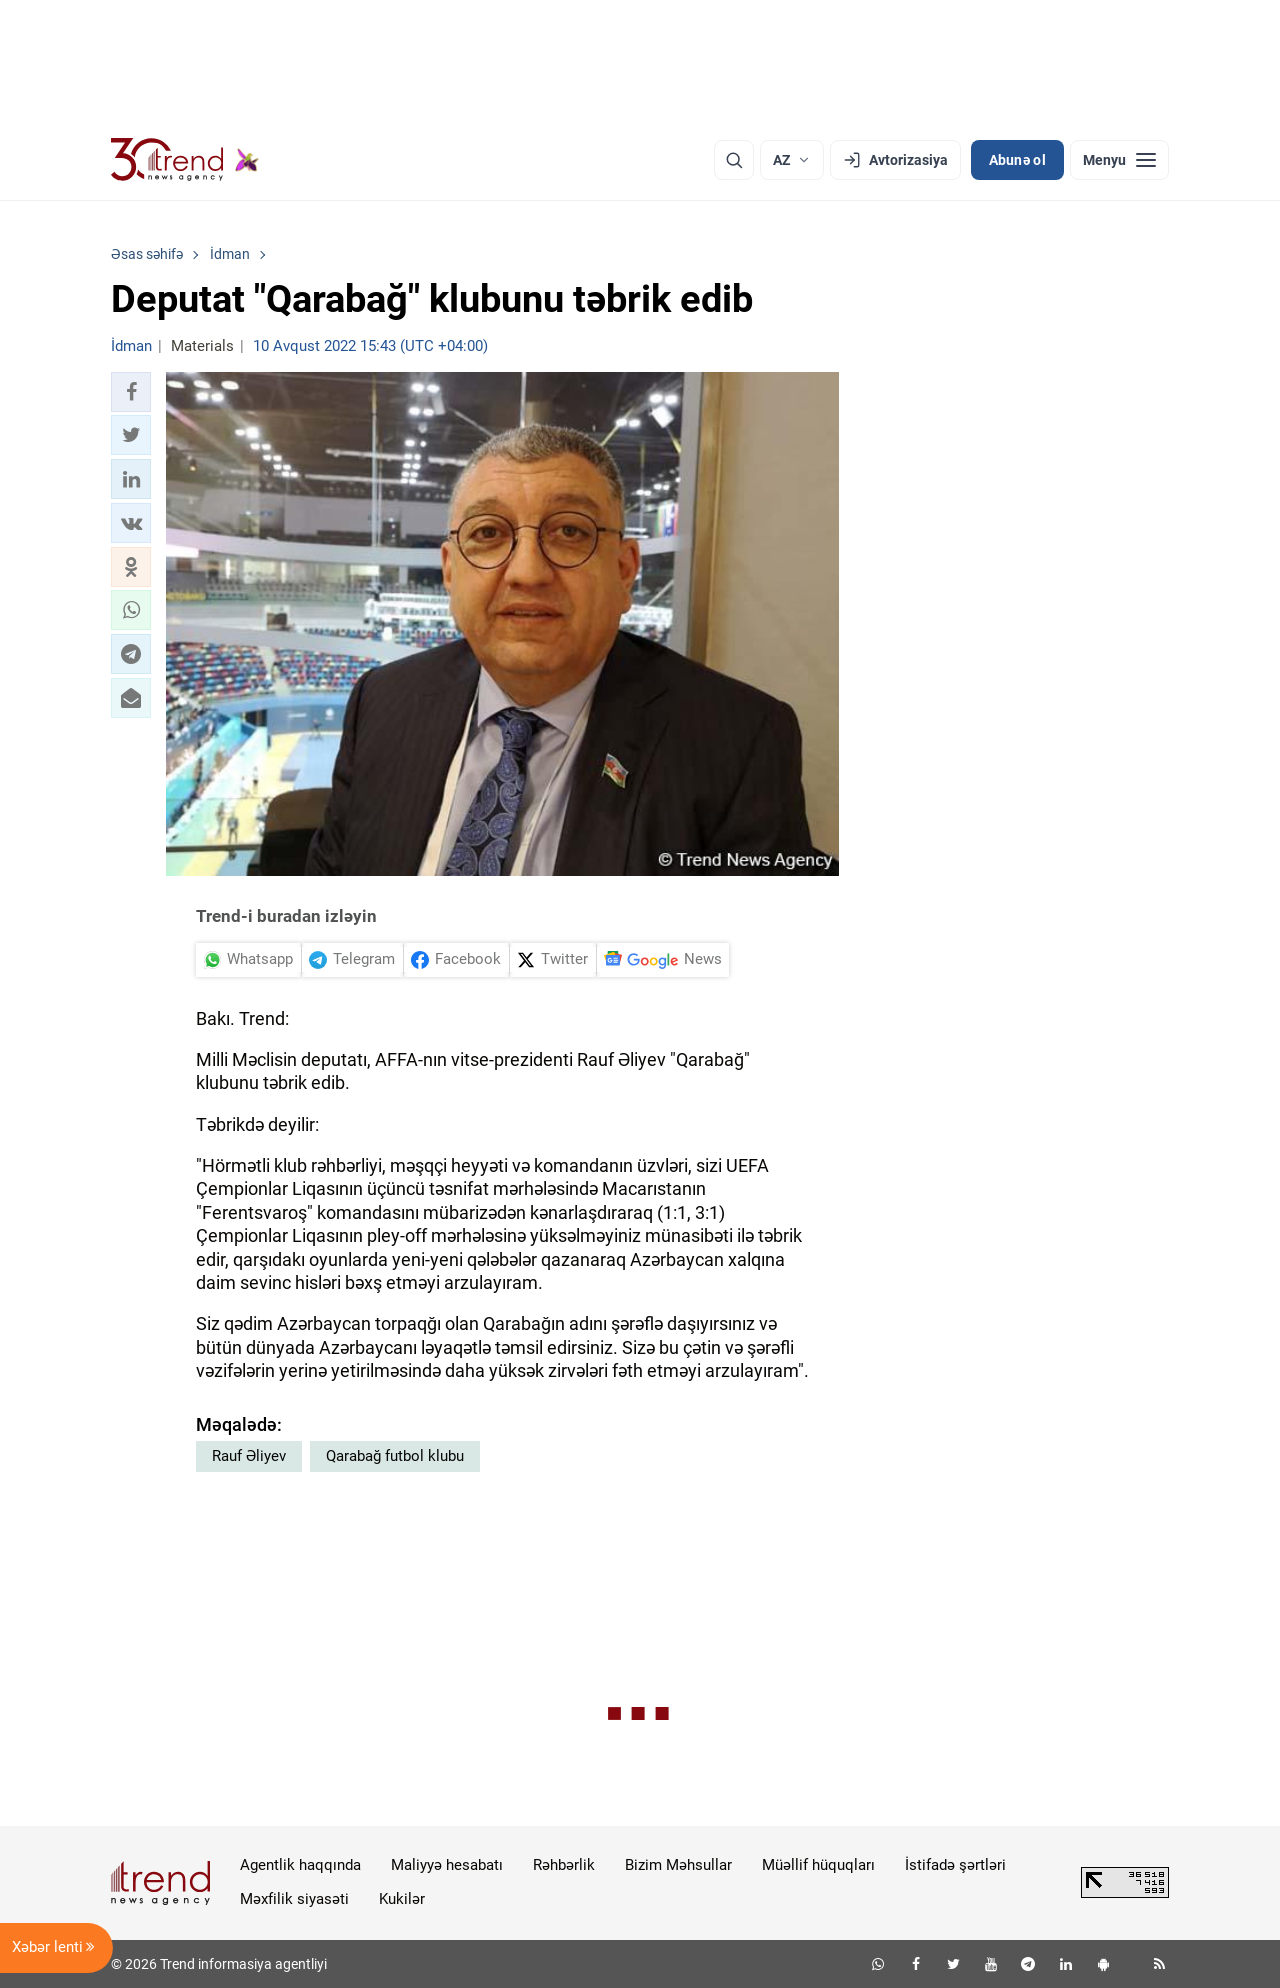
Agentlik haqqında (300, 1865)
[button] (131, 392)
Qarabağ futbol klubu (395, 1456)
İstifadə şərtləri (955, 1865)
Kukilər (402, 1899)
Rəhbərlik (564, 1865)
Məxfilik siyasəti (294, 1899)
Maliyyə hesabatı (447, 1865)
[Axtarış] (734, 160)
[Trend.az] (185, 160)
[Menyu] (1119, 160)
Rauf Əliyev (249, 1456)
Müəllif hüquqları (818, 1865)
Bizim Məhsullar (678, 1865)
